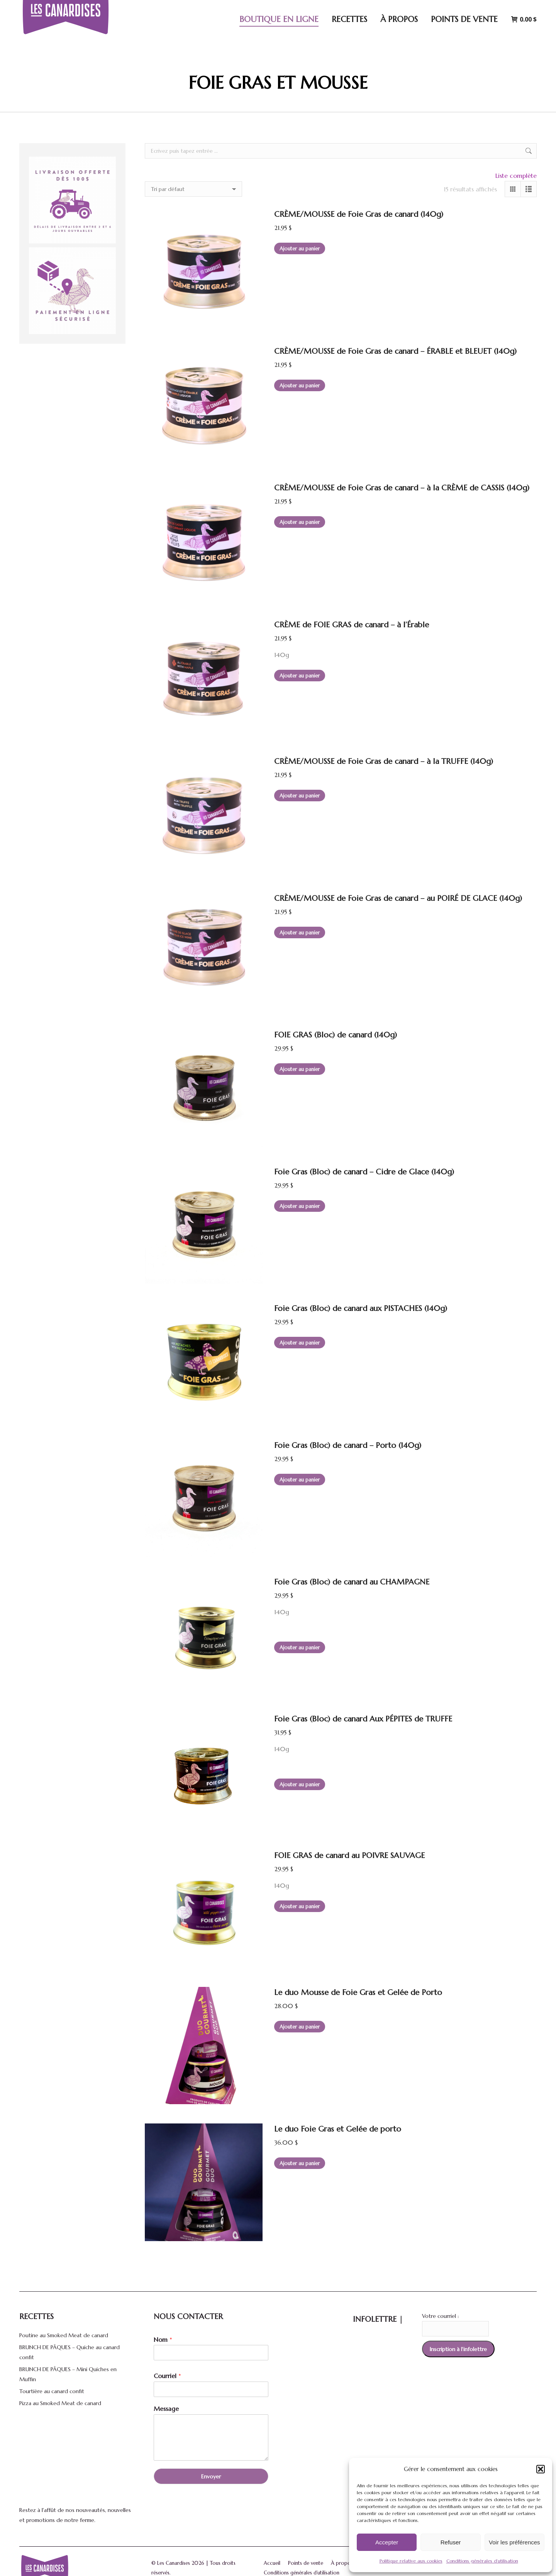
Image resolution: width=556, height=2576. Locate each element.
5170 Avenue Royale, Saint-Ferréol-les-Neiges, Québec (327, 8)
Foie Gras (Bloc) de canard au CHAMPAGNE (351, 1582)
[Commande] (193, 189)
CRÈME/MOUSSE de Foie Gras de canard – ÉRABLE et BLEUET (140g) (395, 351)
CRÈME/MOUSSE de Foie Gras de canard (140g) (358, 214)
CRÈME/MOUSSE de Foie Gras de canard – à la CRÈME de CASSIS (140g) (401, 488)
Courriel (167, 2376)
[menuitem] (522, 8)
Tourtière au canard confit (51, 2391)
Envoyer (211, 2476)
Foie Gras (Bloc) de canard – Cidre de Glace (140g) (364, 1172)
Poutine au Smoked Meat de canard (63, 2335)
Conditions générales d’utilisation (482, 2561)
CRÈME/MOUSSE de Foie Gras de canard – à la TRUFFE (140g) (383, 761)
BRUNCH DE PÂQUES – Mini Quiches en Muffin (68, 2374)
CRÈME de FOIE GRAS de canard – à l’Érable (351, 625)
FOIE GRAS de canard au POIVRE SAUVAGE (349, 1855)
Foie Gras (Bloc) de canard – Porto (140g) (347, 1445)
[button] (540, 2469)
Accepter (386, 2542)
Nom (163, 2339)
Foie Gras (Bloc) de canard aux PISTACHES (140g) (360, 1308)
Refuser (451, 2542)
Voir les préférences (514, 2542)
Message (166, 2408)
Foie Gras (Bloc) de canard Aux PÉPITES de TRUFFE (363, 1719)
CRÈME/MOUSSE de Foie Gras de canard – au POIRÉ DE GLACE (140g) (398, 898)
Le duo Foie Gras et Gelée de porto (337, 2129)
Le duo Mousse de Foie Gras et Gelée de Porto (358, 1992)
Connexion (481, 8)
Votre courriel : (440, 2315)
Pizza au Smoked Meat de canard (60, 2403)
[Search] (432, 7)
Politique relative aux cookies (411, 2561)
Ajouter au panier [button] (300, 248)
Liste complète (516, 175)
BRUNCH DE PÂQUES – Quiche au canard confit (69, 2352)
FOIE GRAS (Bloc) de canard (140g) (335, 1035)
